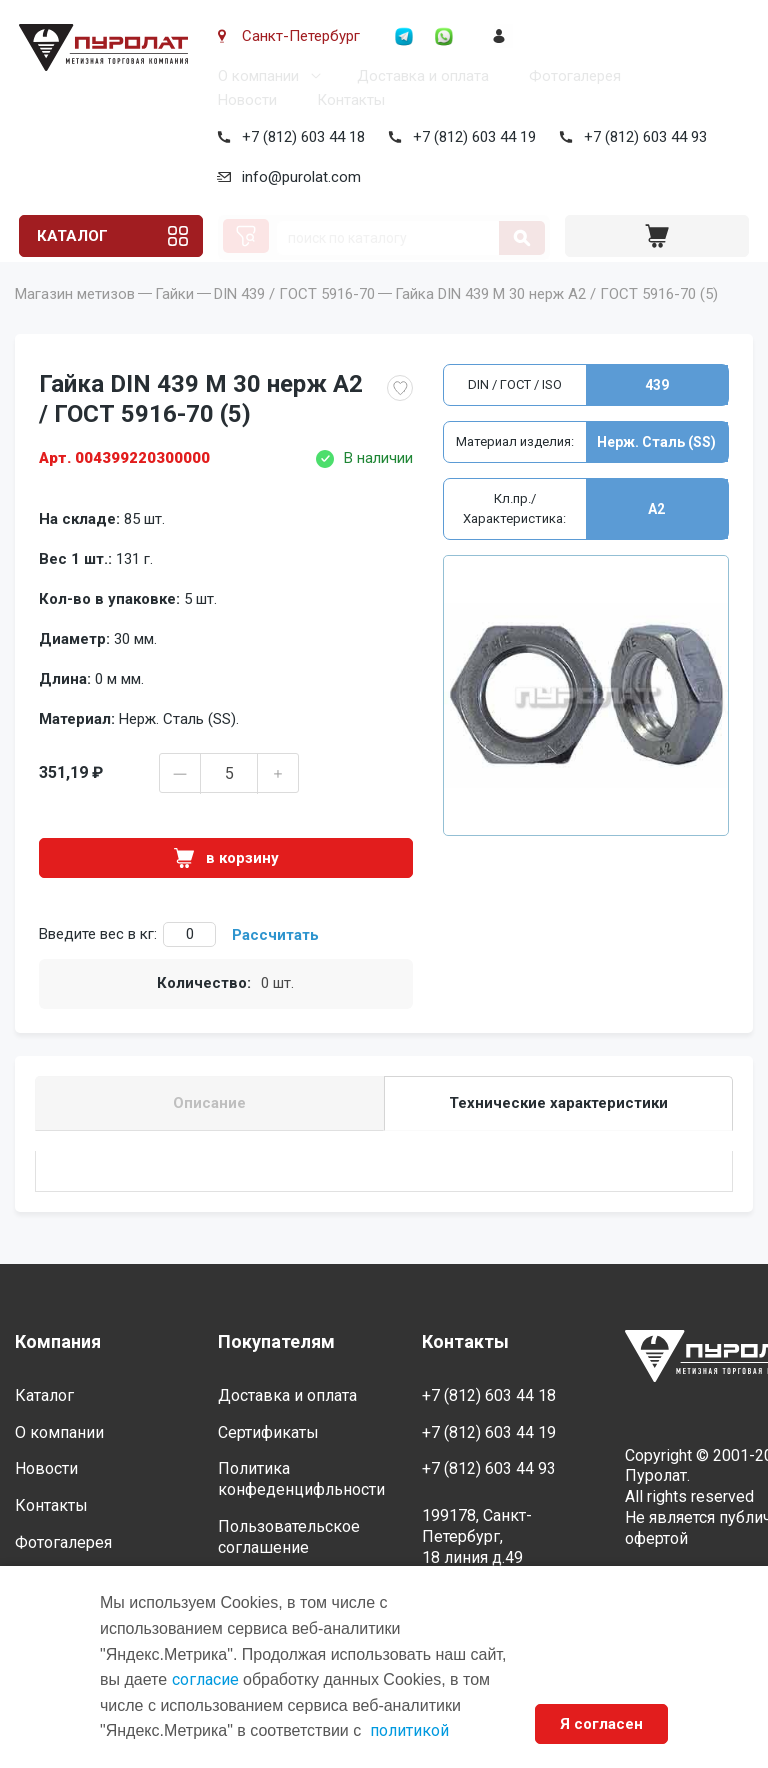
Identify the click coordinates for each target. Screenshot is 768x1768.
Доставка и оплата (419, 76)
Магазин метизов (75, 322)
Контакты (347, 100)
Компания (58, 1342)
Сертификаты (268, 1432)
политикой (409, 1730)
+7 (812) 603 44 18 (299, 137)
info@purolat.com (297, 177)
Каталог (69, 236)
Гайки (174, 322)
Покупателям (276, 1342)
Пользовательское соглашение (289, 1537)
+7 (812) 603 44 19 (470, 137)
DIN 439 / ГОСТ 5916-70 (294, 322)
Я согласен (601, 1724)
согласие (205, 1679)
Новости (243, 100)
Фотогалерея (571, 76)
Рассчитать (275, 963)
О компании (254, 76)
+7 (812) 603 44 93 (641, 137)
